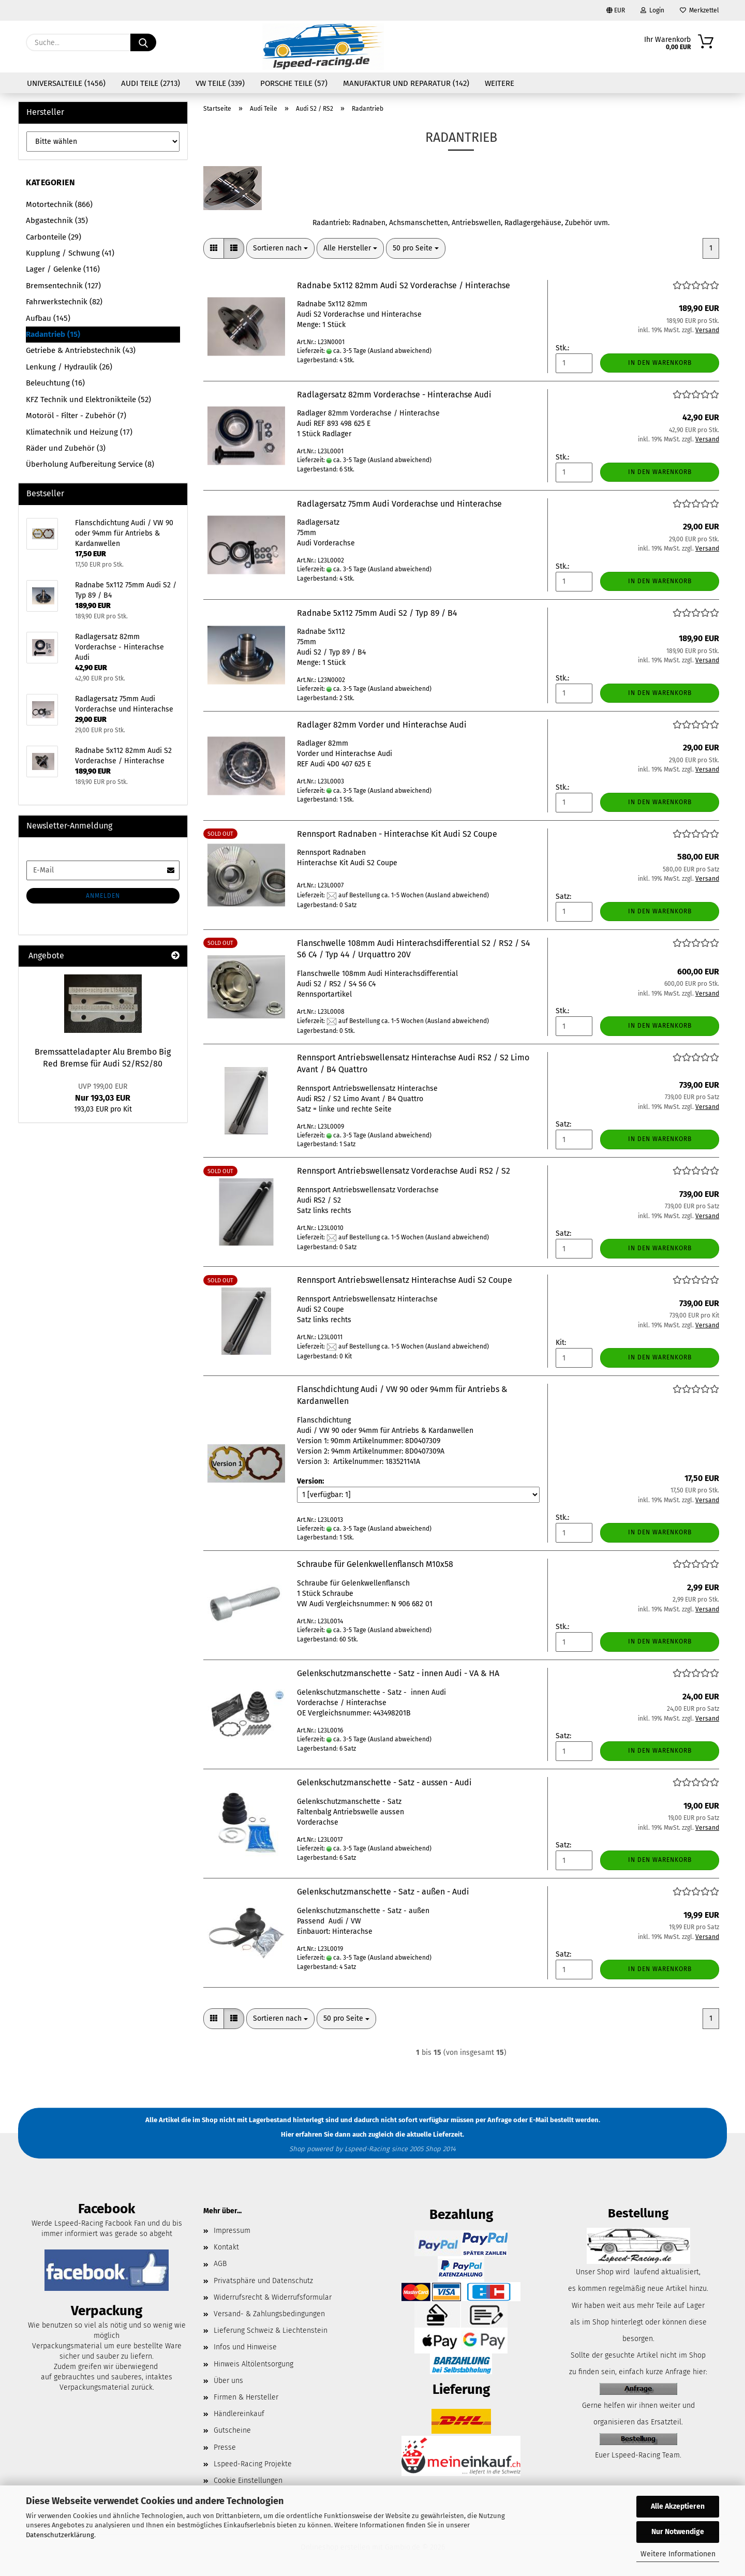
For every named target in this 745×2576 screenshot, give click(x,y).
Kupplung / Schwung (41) (70, 253)
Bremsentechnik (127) (63, 285)
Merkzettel (699, 10)
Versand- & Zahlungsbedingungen (269, 2313)
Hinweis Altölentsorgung (253, 2364)
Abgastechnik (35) (57, 220)
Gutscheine (232, 2430)
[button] (213, 248)
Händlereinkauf (239, 2413)
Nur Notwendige (677, 2531)
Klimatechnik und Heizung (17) (79, 432)
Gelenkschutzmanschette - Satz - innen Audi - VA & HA (398, 1673)
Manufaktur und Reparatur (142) (406, 83)
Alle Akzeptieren (678, 2506)
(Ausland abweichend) (399, 350)
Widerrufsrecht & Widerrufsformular (273, 2297)
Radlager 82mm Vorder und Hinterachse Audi (382, 725)
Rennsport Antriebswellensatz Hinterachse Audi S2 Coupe (404, 1280)
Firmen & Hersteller (246, 2397)
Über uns (228, 2380)
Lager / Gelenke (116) (63, 269)
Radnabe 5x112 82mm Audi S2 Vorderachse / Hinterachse (403, 285)
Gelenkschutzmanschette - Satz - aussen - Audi (384, 1782)
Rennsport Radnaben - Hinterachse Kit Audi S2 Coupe (397, 834)
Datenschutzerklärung (60, 2535)
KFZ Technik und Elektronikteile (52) (88, 399)
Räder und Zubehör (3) (66, 448)
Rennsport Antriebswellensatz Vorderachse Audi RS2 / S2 (403, 1171)
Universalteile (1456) (66, 83)
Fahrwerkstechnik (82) (64, 301)
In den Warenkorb (660, 362)
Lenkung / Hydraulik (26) (69, 367)
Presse (225, 2447)
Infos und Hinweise (245, 2347)
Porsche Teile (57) (293, 83)
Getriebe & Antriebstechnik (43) (81, 350)
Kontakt (226, 2247)
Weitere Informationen (678, 2554)
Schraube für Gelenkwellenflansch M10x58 (375, 1564)
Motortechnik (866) (59, 204)
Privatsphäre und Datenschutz (263, 2280)
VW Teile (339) (220, 83)
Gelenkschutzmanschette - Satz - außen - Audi (383, 1892)
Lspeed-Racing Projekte (253, 2464)
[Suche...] (143, 42)
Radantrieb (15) (53, 334)
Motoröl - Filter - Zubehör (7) (76, 415)
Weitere (499, 83)
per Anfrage (493, 2120)
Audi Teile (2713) (150, 83)
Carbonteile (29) (53, 237)
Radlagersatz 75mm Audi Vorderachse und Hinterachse (399, 504)
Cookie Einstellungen (248, 2480)
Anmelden (103, 895)
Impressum (232, 2230)
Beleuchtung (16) (55, 383)
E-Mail (538, 2120)
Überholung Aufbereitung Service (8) (90, 464)
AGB (220, 2263)
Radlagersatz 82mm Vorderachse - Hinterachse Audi (394, 394)
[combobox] (280, 248)
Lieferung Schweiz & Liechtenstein (270, 2330)
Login (652, 10)
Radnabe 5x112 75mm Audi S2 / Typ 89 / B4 (377, 613)
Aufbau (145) (48, 318)
